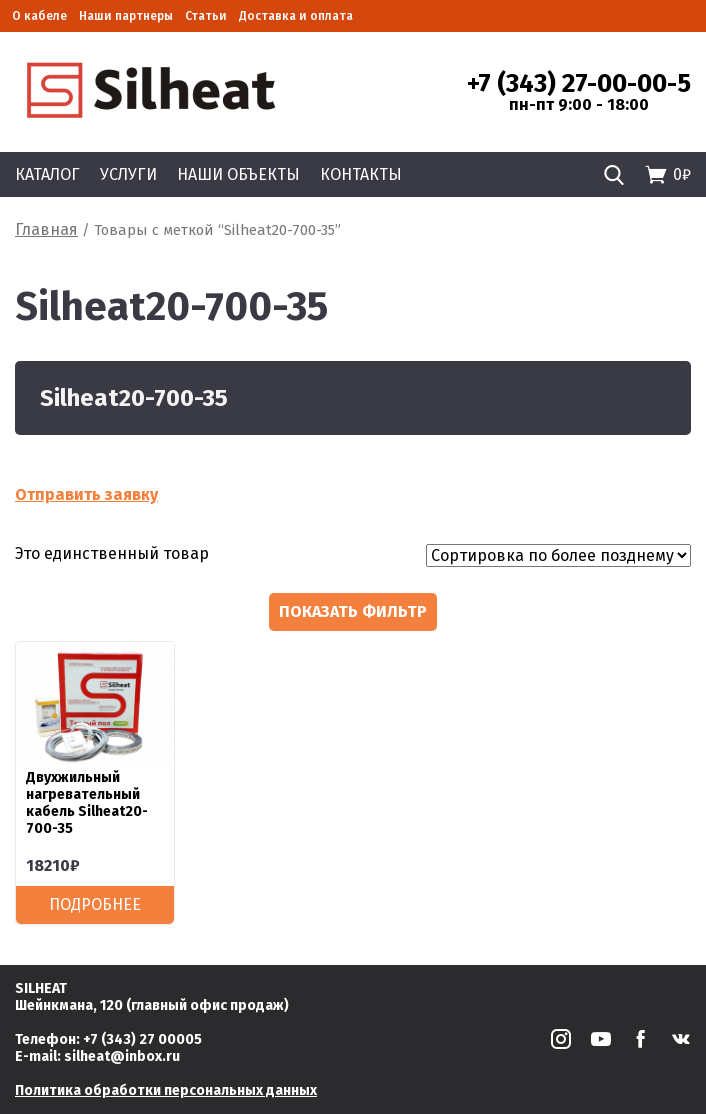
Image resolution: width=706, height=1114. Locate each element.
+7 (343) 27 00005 (142, 1039)
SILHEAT (41, 988)
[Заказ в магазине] (558, 555)
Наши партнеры (126, 16)
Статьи (206, 16)
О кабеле (39, 16)
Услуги (128, 174)
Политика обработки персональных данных (166, 1090)
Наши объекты (238, 174)
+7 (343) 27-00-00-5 (579, 84)
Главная (46, 229)
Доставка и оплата (296, 16)
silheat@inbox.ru (122, 1056)
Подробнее (95, 904)
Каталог (47, 174)
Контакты (361, 174)
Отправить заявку (86, 494)
